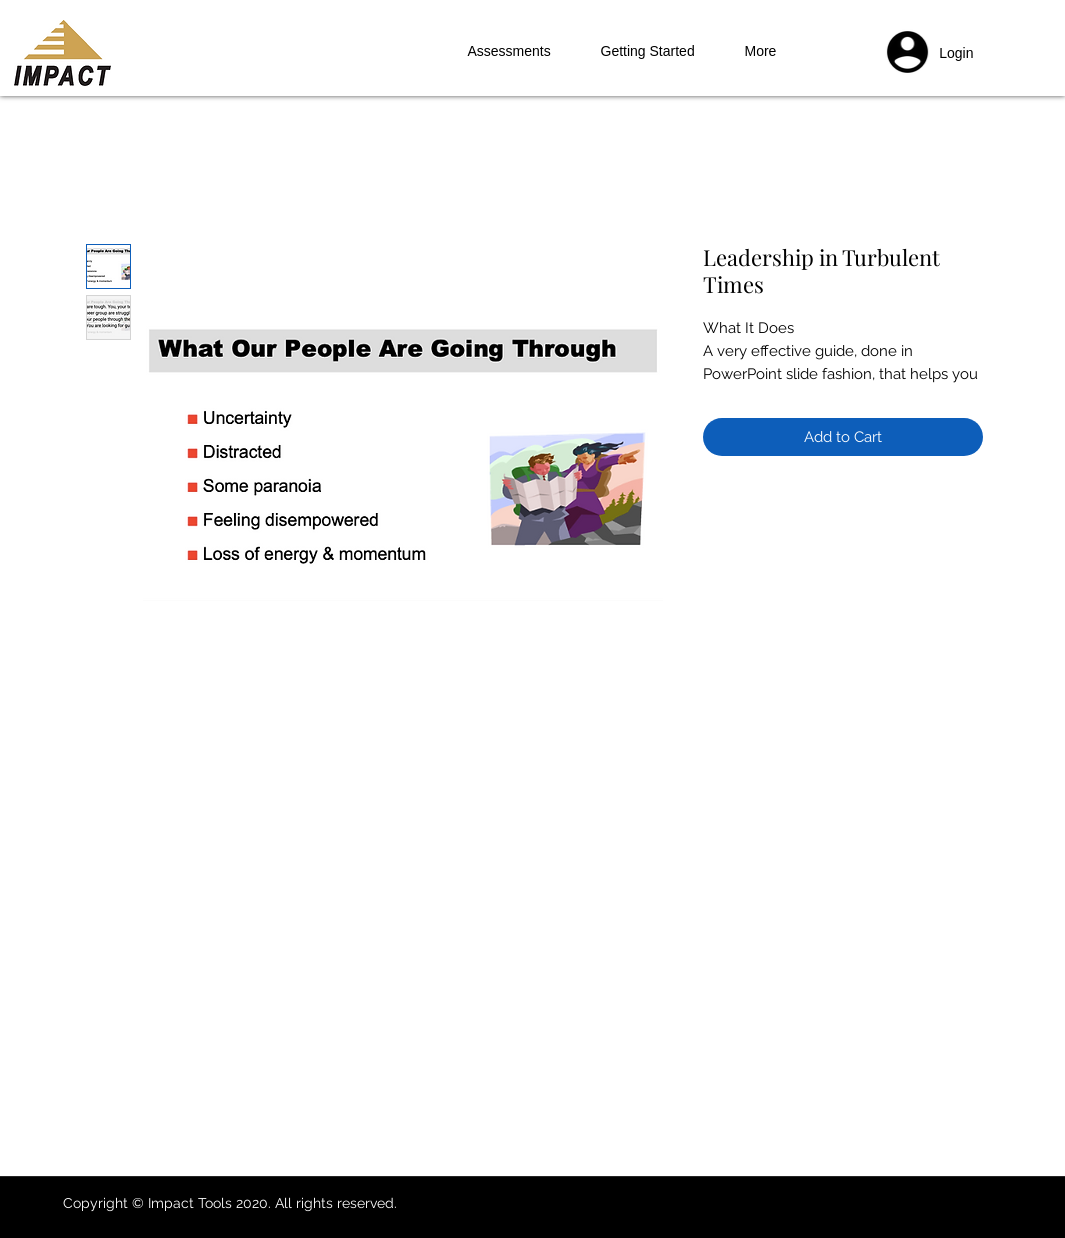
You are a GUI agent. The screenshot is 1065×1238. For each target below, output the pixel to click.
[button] (955, 54)
